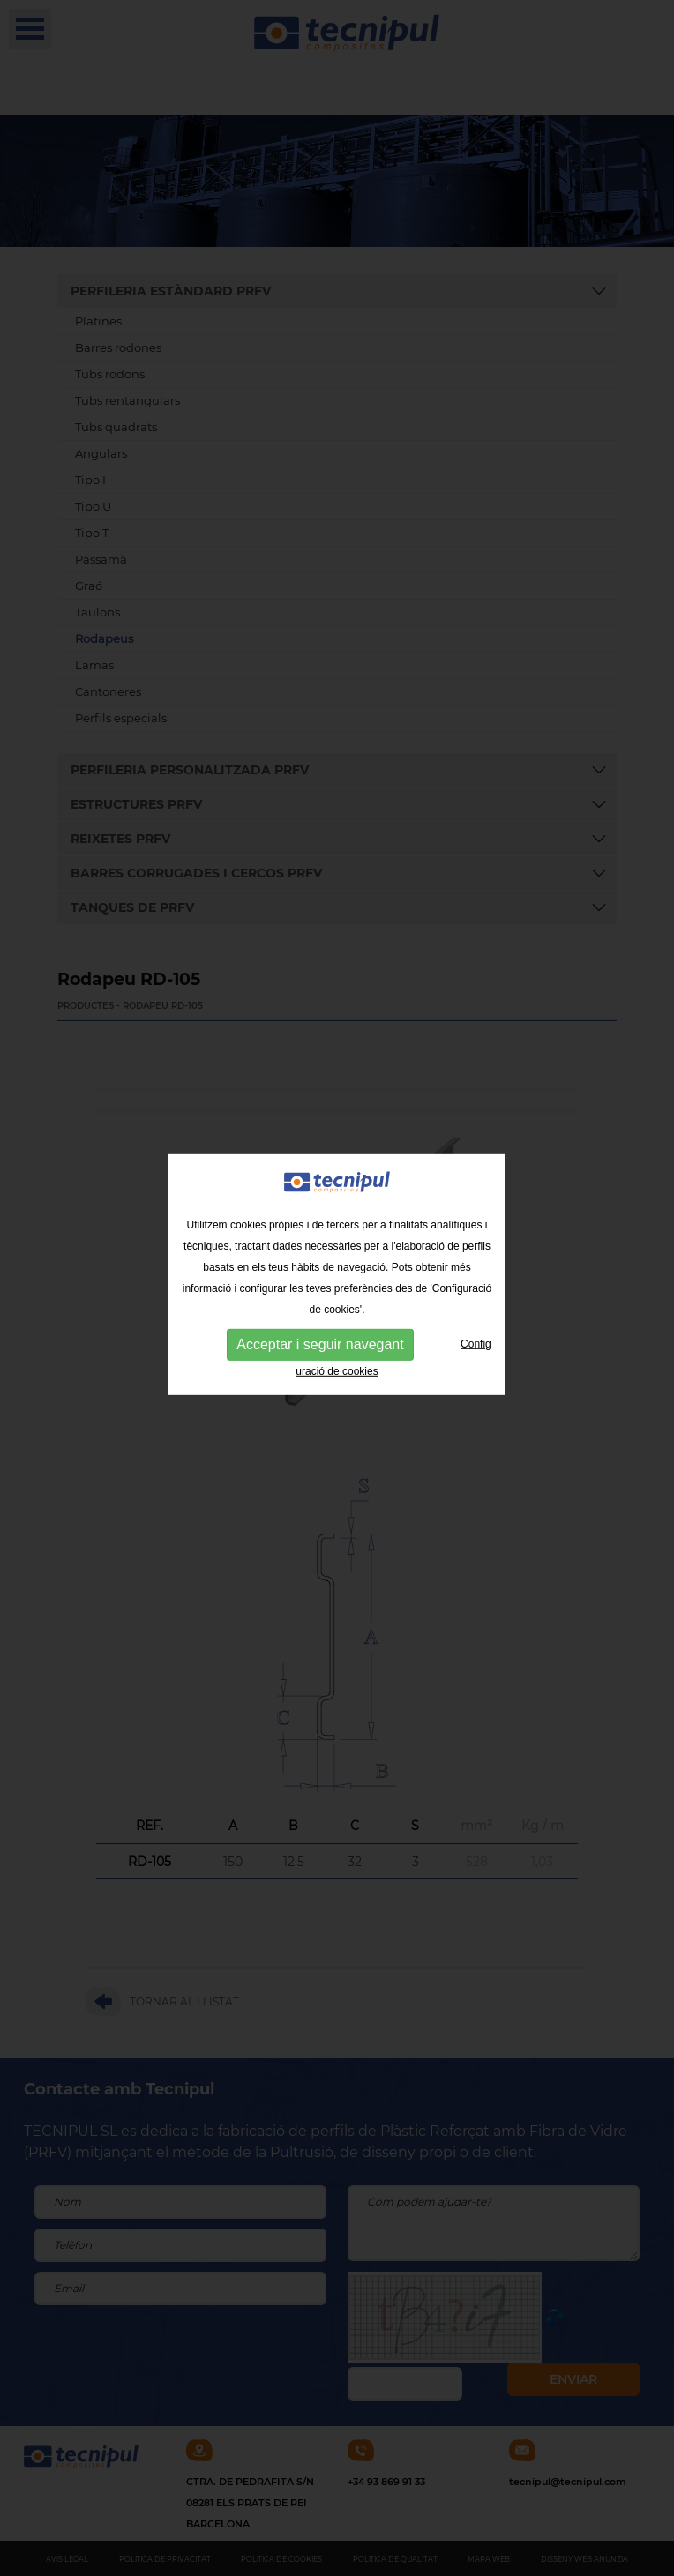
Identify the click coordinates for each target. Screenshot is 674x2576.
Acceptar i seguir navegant (319, 1314)
